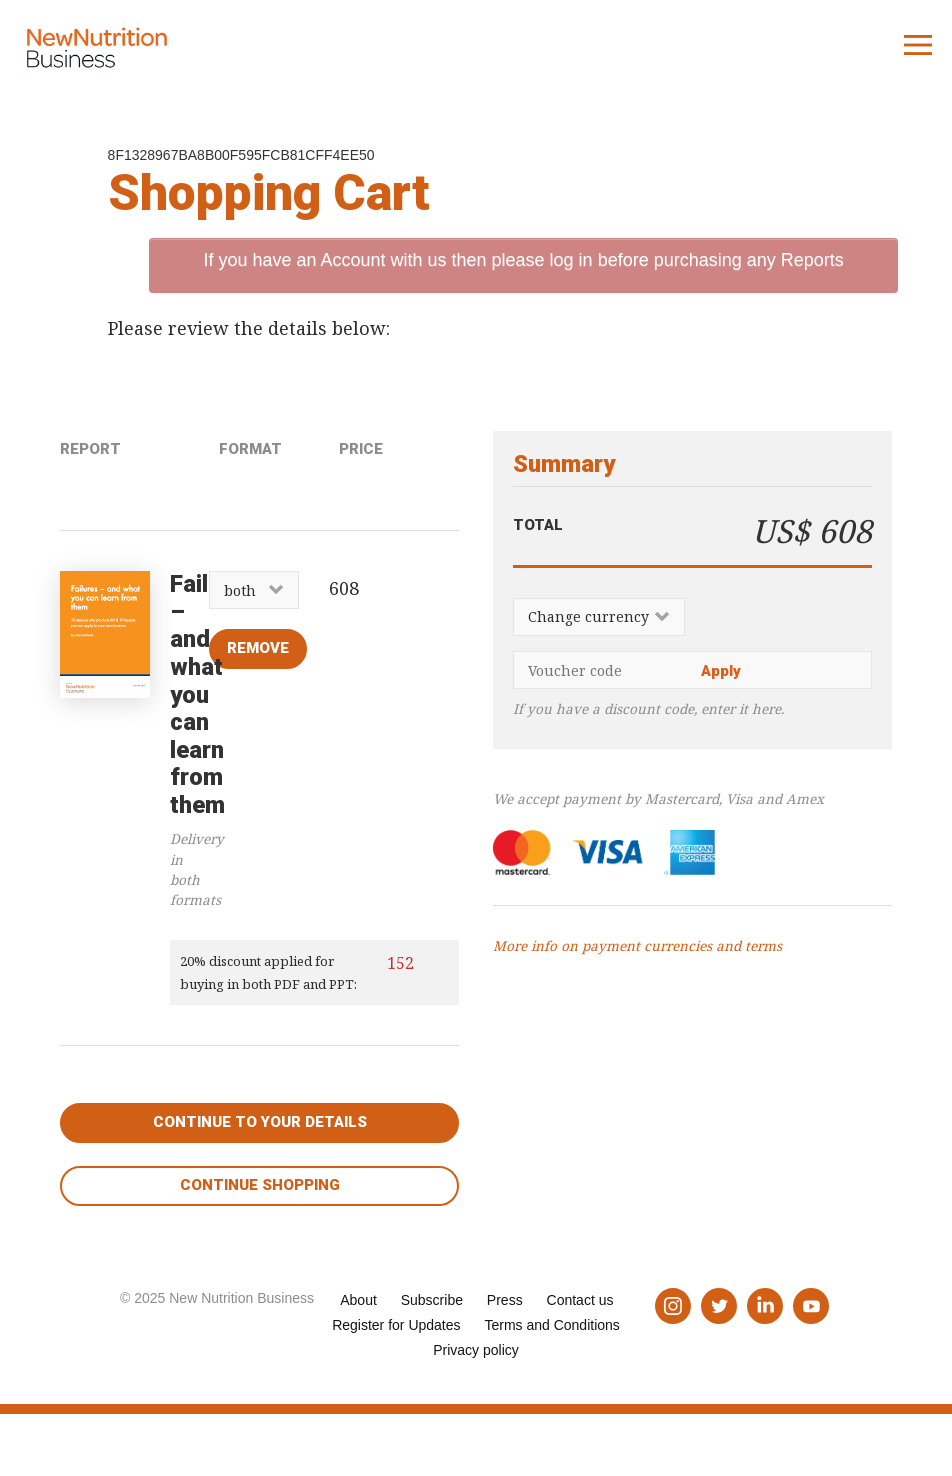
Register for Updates (396, 1325)
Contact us (580, 1300)
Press (505, 1300)
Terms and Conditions (551, 1325)
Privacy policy (476, 1350)
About (358, 1300)
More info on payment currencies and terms (637, 946)
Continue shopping (260, 1185)
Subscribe (432, 1300)
